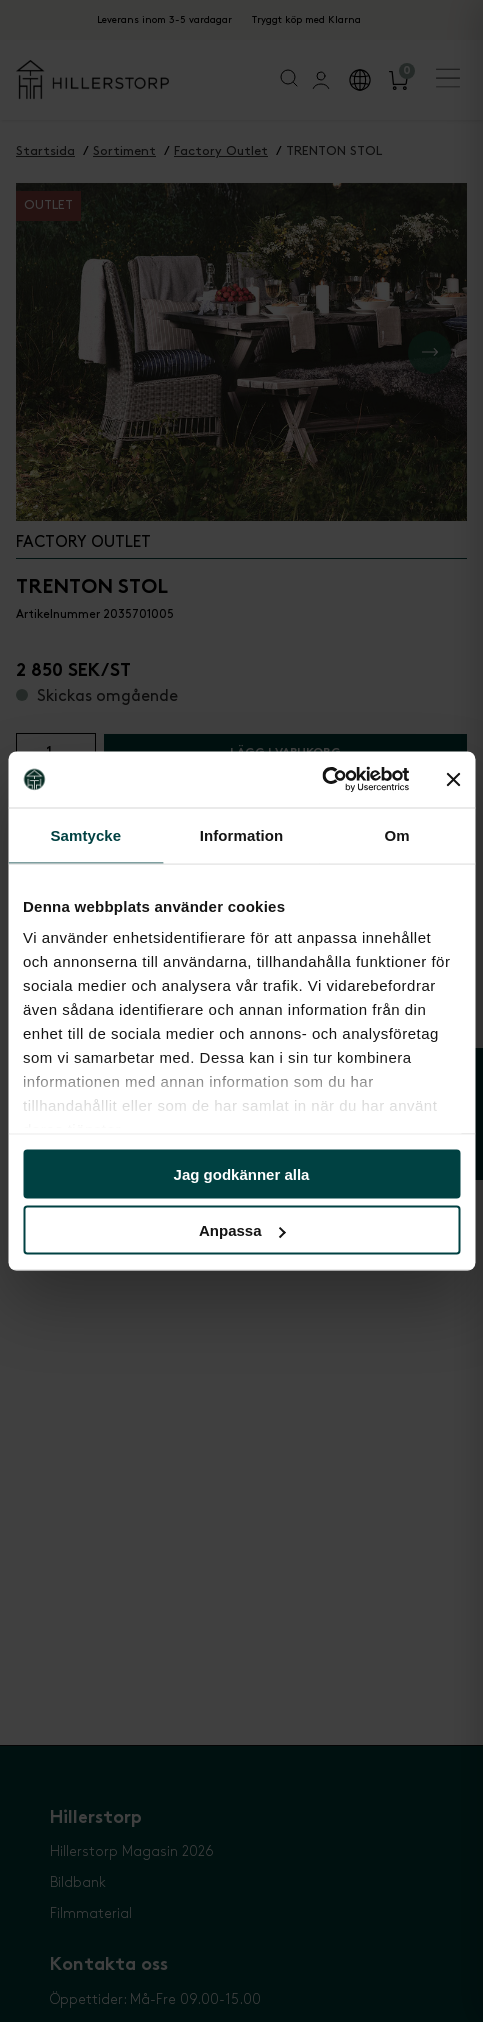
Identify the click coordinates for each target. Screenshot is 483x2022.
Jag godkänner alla (242, 1173)
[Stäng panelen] (453, 779)
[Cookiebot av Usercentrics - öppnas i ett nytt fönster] (321, 780)
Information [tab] (242, 834)
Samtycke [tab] (85, 834)
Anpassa (242, 1230)
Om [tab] (397, 834)
